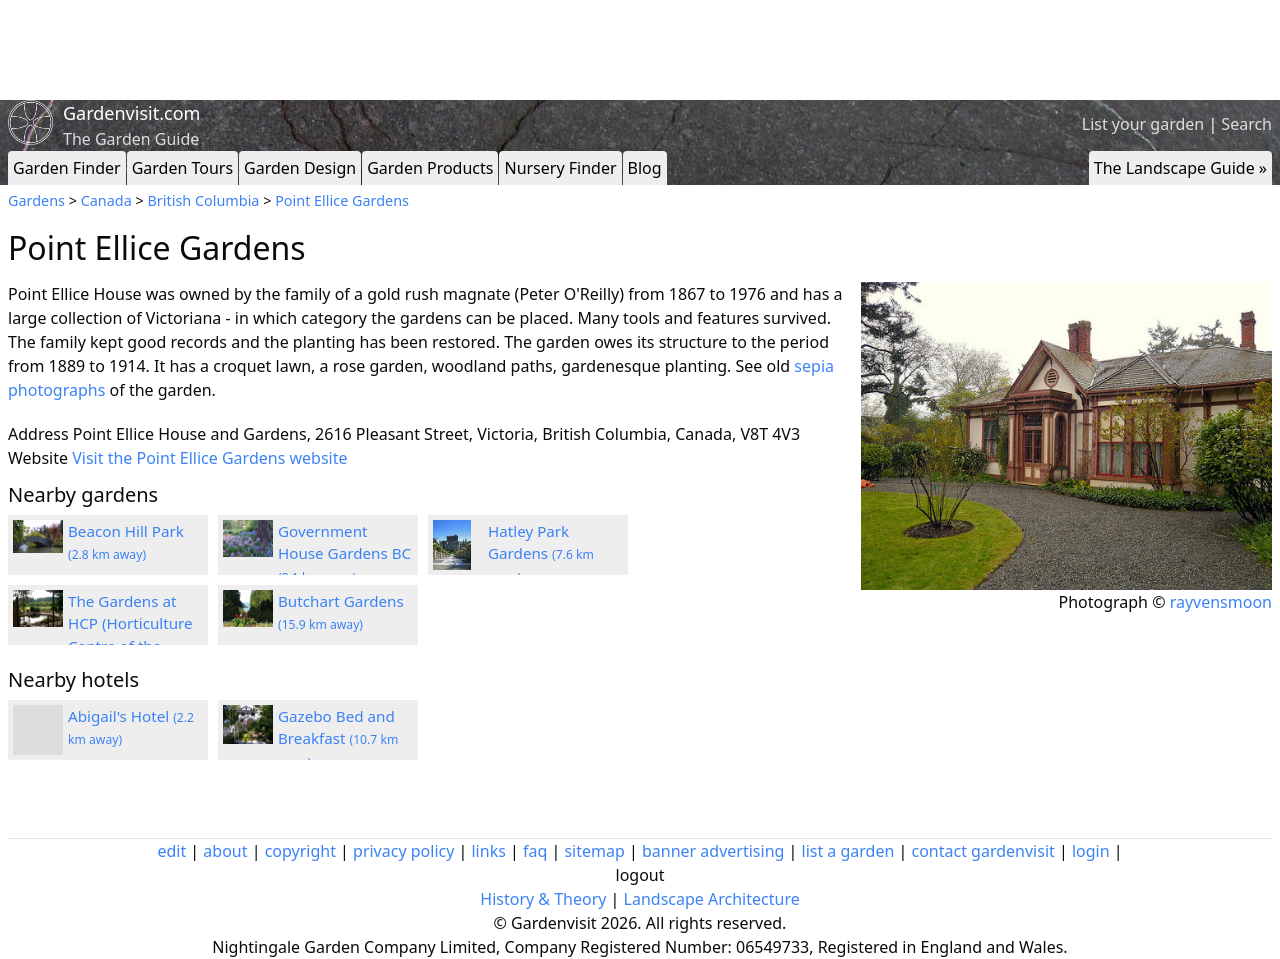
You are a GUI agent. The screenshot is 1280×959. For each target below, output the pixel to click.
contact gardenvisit (983, 851)
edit (171, 851)
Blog (645, 168)
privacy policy (403, 851)
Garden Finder (67, 168)
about (225, 851)
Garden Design (300, 168)
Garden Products (430, 168)
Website (38, 458)
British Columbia (203, 200)
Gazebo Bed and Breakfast (338, 739)
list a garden (848, 851)
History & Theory (543, 899)
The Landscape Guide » (1180, 168)
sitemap (594, 851)
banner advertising (713, 851)
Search (1246, 124)
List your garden (1143, 124)
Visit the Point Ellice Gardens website (209, 458)
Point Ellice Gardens (342, 200)
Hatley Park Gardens (541, 554)
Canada (106, 200)
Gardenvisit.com (131, 113)
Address (38, 434)
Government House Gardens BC (344, 554)
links (488, 851)
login (1091, 851)
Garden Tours (182, 168)
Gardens (36, 200)
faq (535, 851)
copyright (300, 851)
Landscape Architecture (712, 899)
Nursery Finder (560, 168)
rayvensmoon (1221, 602)
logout (640, 875)
